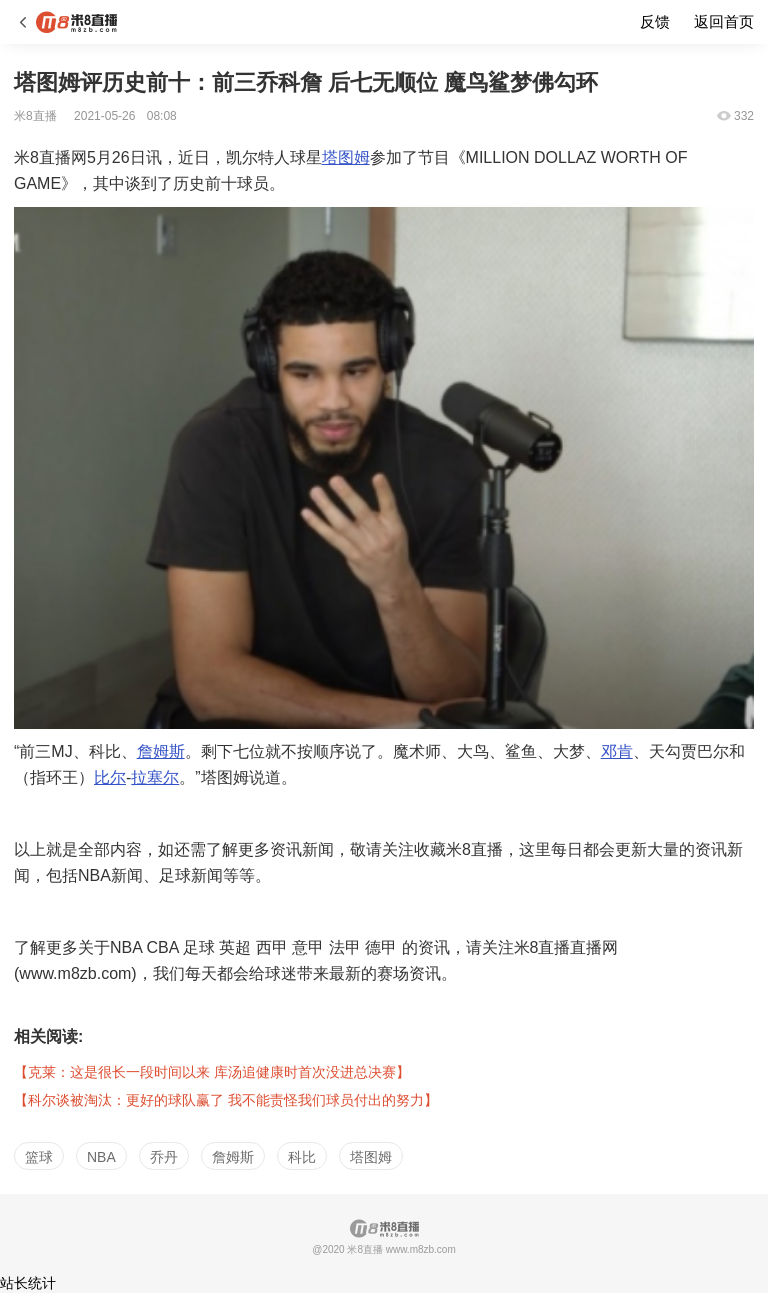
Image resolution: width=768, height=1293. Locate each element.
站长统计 (28, 1283)
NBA (101, 1157)
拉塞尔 (155, 777)
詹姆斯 (161, 751)
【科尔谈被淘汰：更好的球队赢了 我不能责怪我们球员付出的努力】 (226, 1100)
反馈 (655, 21)
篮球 (39, 1157)
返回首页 (724, 21)
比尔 (110, 777)
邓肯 (617, 751)
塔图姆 (346, 157)
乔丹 (164, 1157)
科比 (302, 1157)
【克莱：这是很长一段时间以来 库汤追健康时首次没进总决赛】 (212, 1072)
